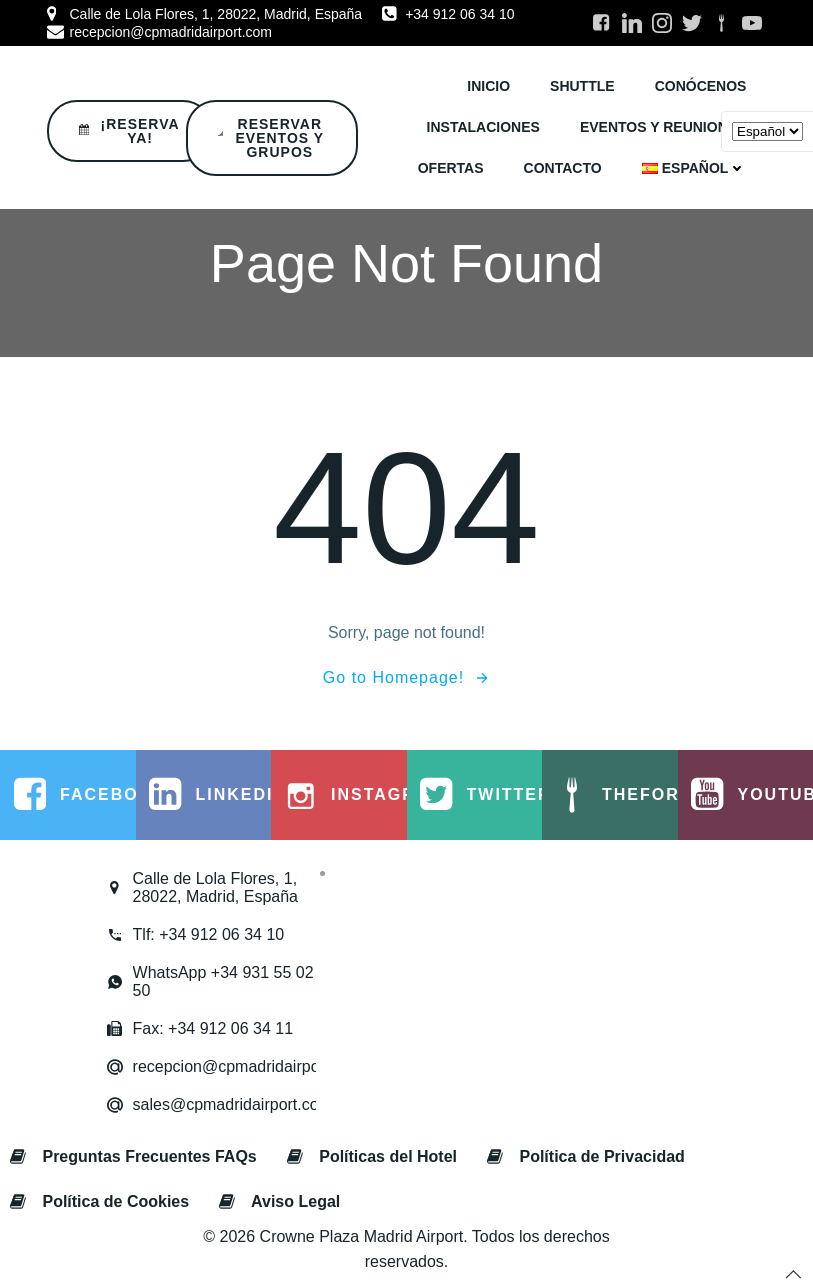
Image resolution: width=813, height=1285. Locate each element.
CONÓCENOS (701, 86)
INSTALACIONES (483, 127)
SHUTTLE (582, 86)
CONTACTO (563, 168)
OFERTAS (451, 168)
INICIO (488, 86)
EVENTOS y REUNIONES (663, 127)
